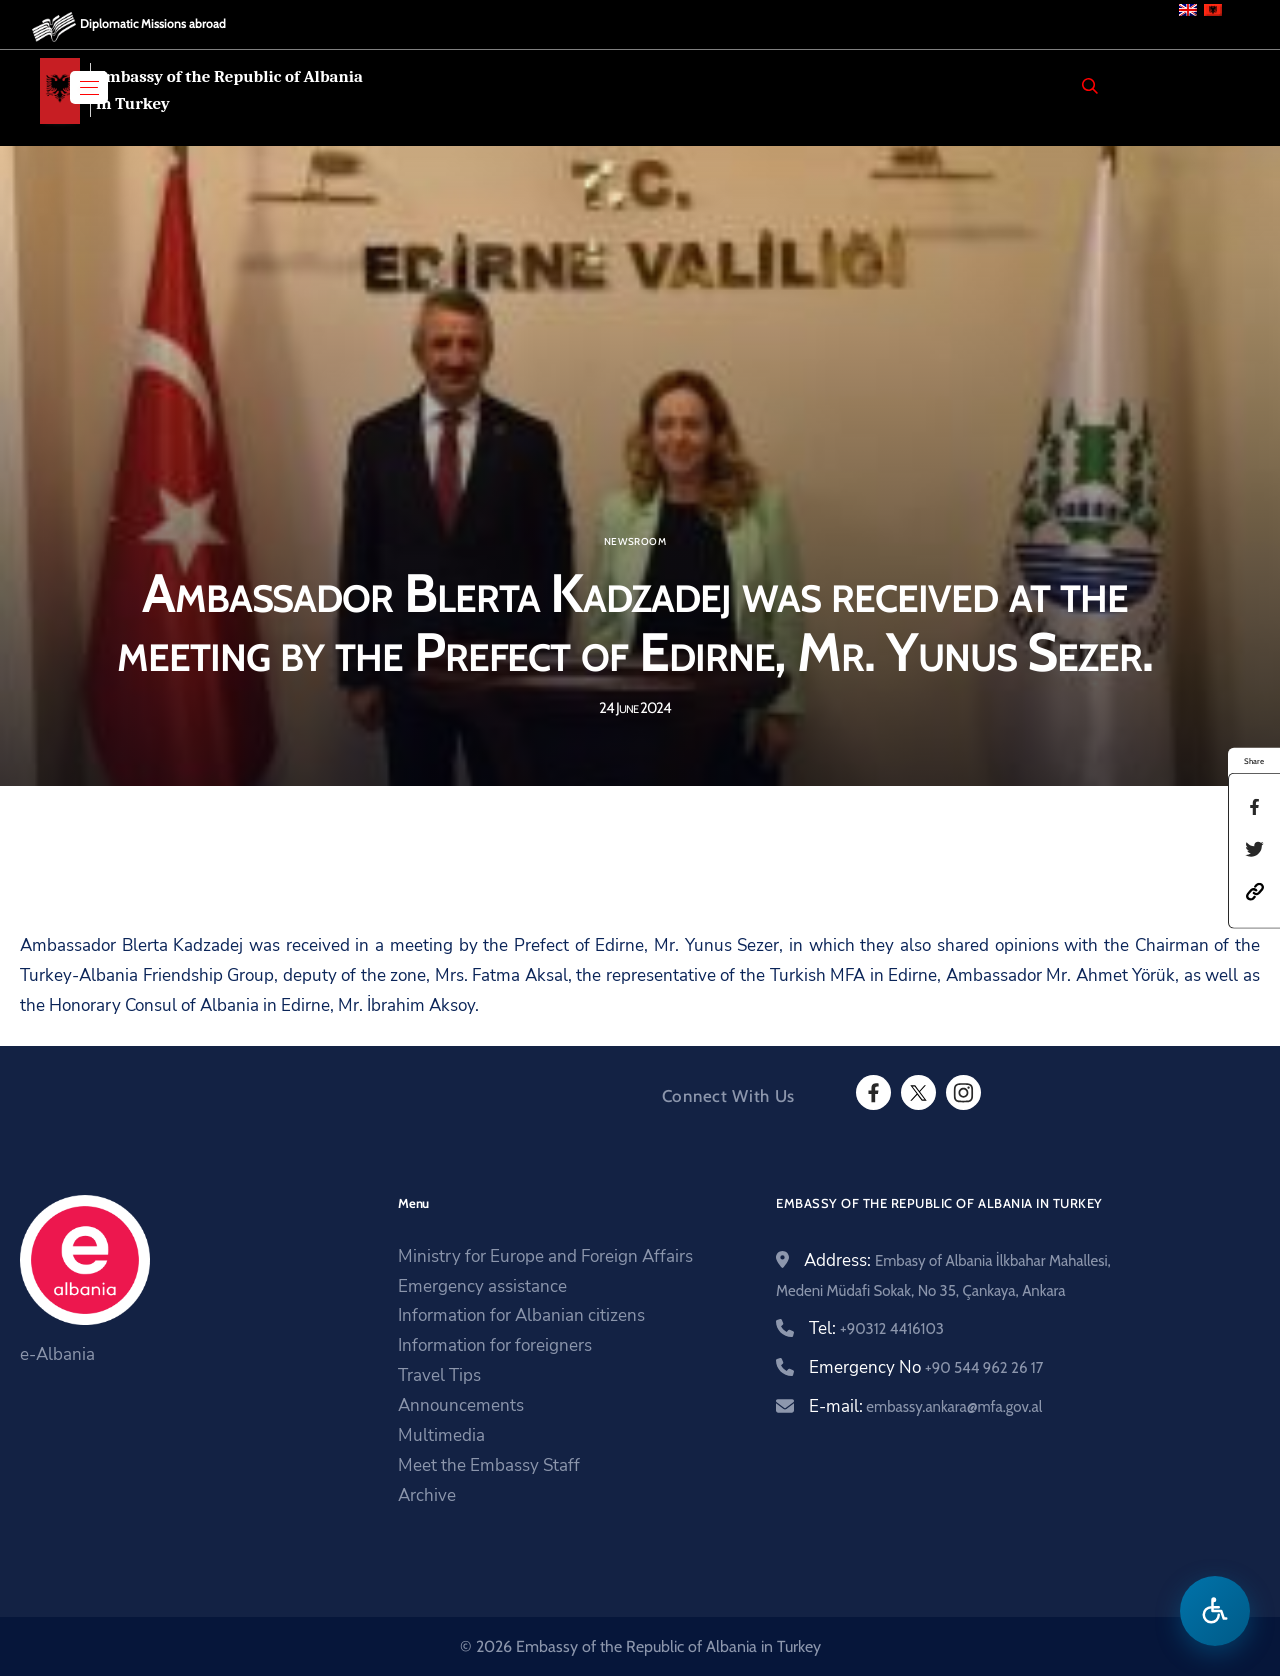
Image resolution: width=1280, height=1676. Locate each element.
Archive (427, 1495)
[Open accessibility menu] (1215, 1611)
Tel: (876, 1328)
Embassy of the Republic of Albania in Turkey (229, 90)
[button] (1255, 889)
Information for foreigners (495, 1345)
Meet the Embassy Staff (489, 1465)
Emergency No (926, 1367)
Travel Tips (439, 1375)
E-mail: (925, 1406)
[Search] (1090, 86)
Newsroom (635, 542)
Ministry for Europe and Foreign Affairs (545, 1256)
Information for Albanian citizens (521, 1315)
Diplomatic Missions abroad (153, 23)
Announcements (461, 1405)
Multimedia (441, 1435)
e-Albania (57, 1354)
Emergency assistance (482, 1286)
